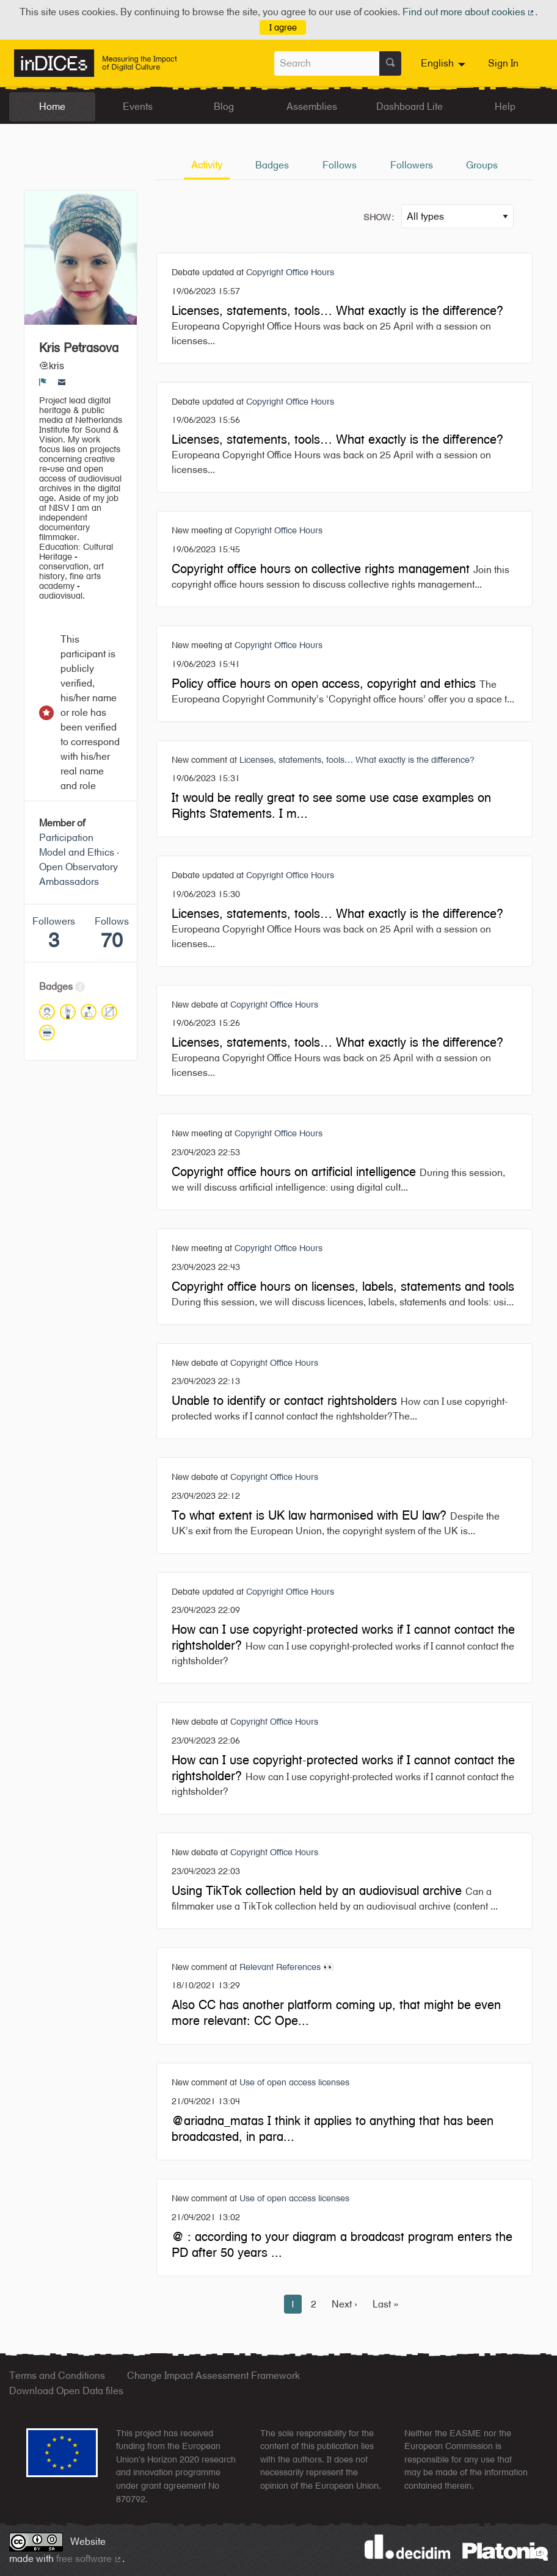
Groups (482, 165)
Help (505, 106)
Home (52, 106)
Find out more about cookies (469, 12)
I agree (283, 27)
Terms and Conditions (57, 2375)
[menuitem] (444, 63)
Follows (339, 165)
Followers (411, 165)
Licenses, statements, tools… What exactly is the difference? (357, 759)
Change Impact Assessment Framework (213, 2375)
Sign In (503, 63)
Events (138, 106)
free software (89, 2558)
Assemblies (311, 106)
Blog (224, 106)
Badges (272, 165)
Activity (206, 165)
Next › (344, 2304)
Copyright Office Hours (290, 272)
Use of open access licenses (294, 2082)
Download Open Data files (66, 2391)
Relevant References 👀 (286, 1966)
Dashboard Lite (409, 106)
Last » (386, 2304)
